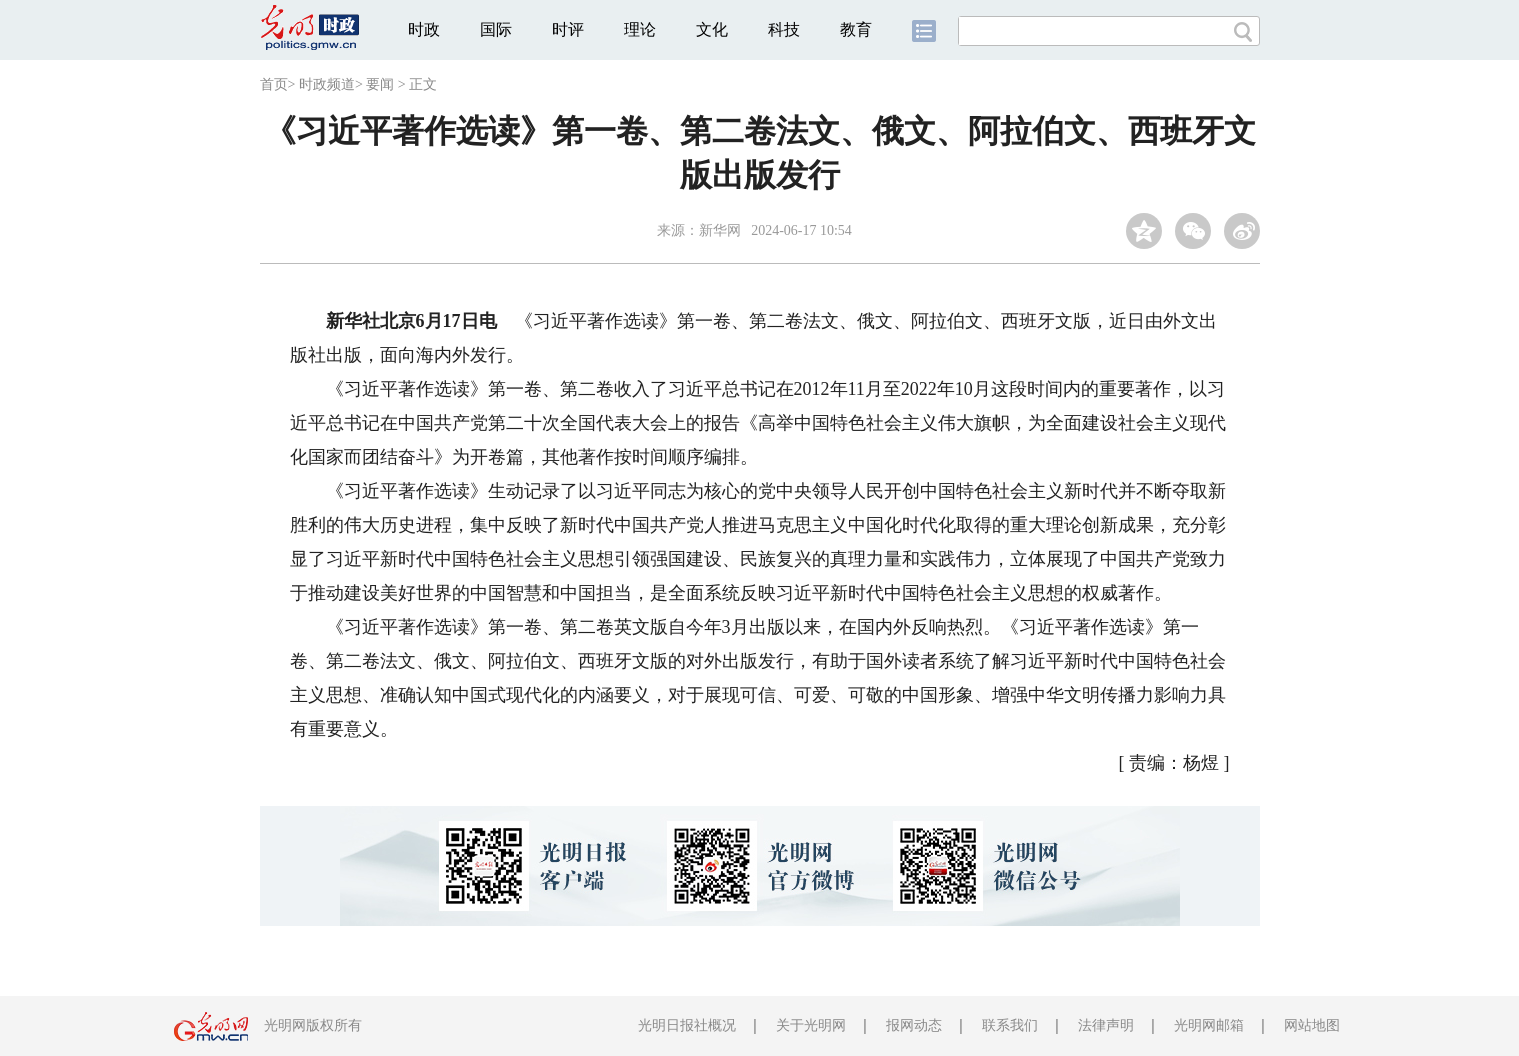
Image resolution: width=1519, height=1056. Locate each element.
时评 (568, 29)
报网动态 (914, 1025)
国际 (496, 29)
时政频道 (327, 84)
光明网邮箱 (1209, 1025)
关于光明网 (811, 1025)
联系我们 (1010, 1025)
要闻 (380, 84)
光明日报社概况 (687, 1025)
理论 (640, 29)
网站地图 (1312, 1025)
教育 (856, 29)
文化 (712, 29)
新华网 (720, 230)
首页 (274, 84)
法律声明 (1106, 1025)
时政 (424, 29)
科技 (784, 29)
